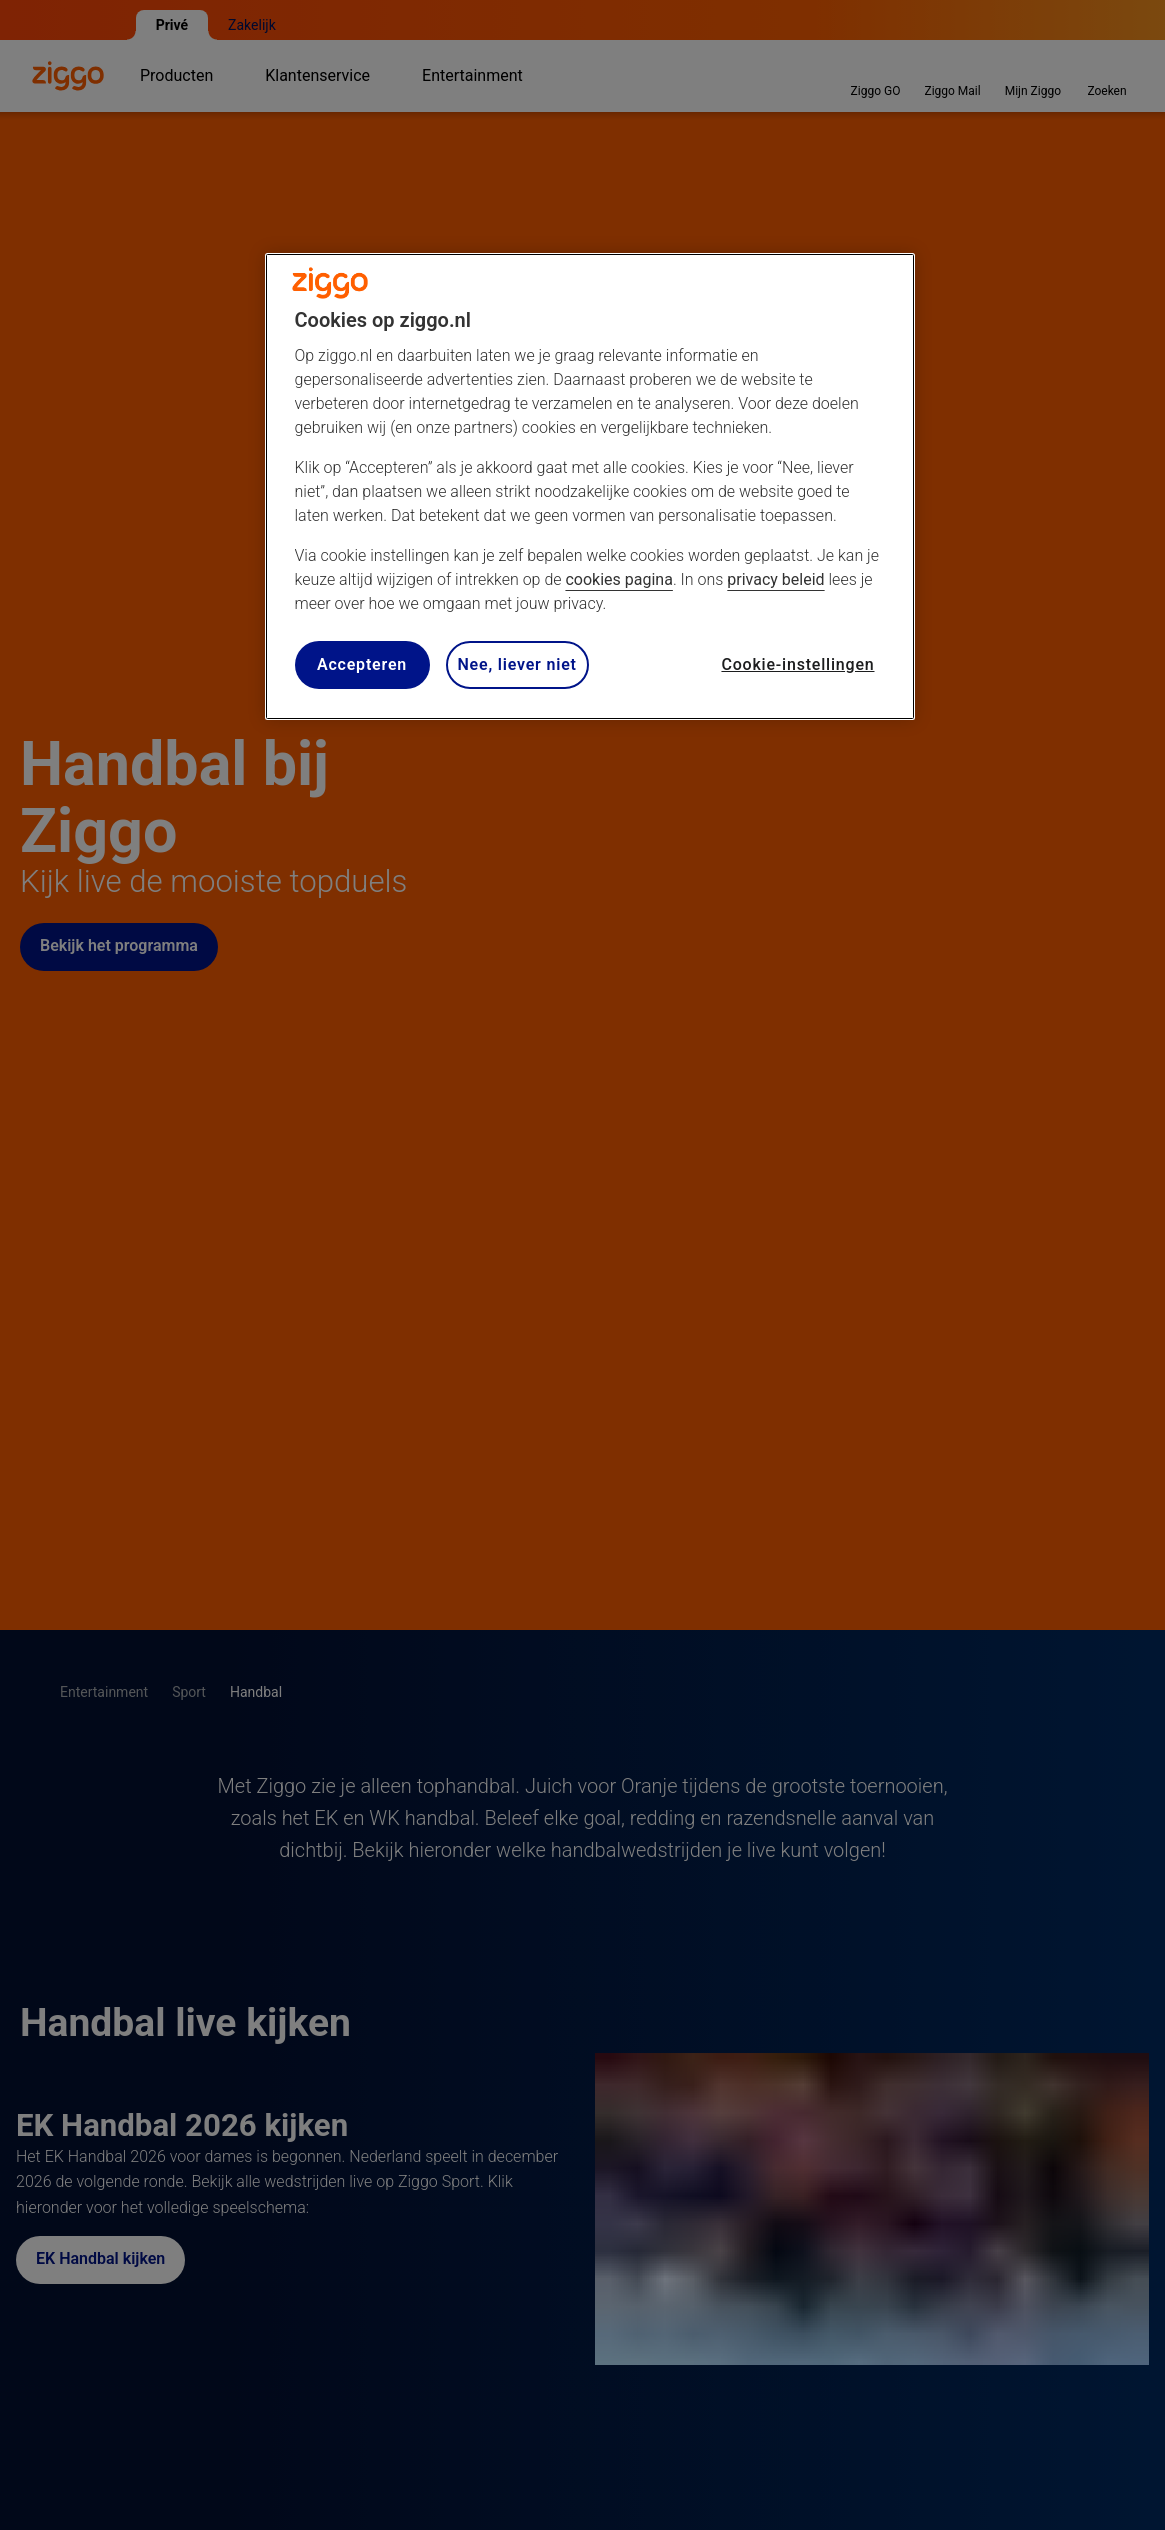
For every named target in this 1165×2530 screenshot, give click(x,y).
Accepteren (362, 664)
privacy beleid (775, 579)
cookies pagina (618, 579)
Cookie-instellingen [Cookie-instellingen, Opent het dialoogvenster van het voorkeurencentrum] (797, 664)
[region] (590, 486)
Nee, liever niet (517, 664)
